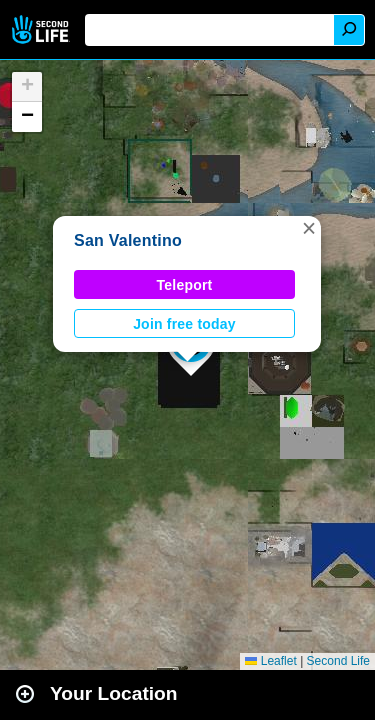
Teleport (185, 285)
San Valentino (128, 240)
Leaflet (270, 661)
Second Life (42, 29)
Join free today (184, 324)
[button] (309, 228)
